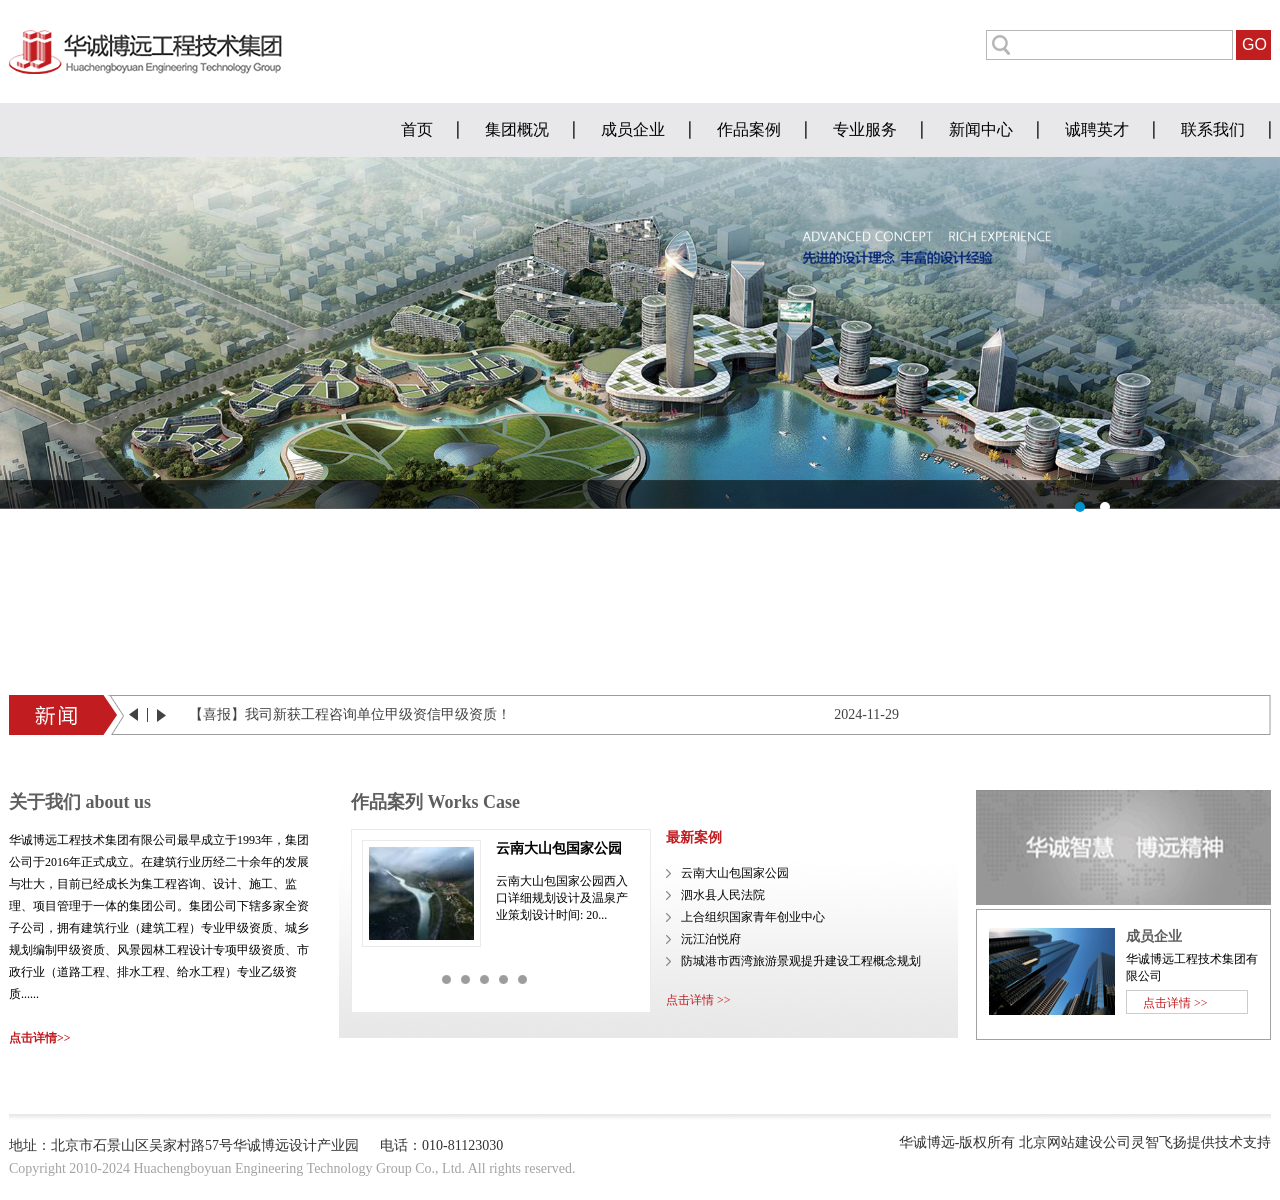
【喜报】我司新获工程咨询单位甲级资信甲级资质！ (350, 714)
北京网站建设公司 (1075, 1142)
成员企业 (633, 129)
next (161, 715)
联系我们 (1213, 129)
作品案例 (749, 129)
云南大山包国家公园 (559, 848)
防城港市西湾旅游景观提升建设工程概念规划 (801, 961)
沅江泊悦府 (711, 939)
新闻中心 (981, 129)
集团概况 (517, 129)
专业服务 (865, 129)
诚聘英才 (1097, 129)
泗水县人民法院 (723, 895)
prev (138, 715)
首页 (417, 129)
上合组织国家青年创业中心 (753, 917)
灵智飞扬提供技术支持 (1201, 1142)
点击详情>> (40, 1038)
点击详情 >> (698, 1000)
